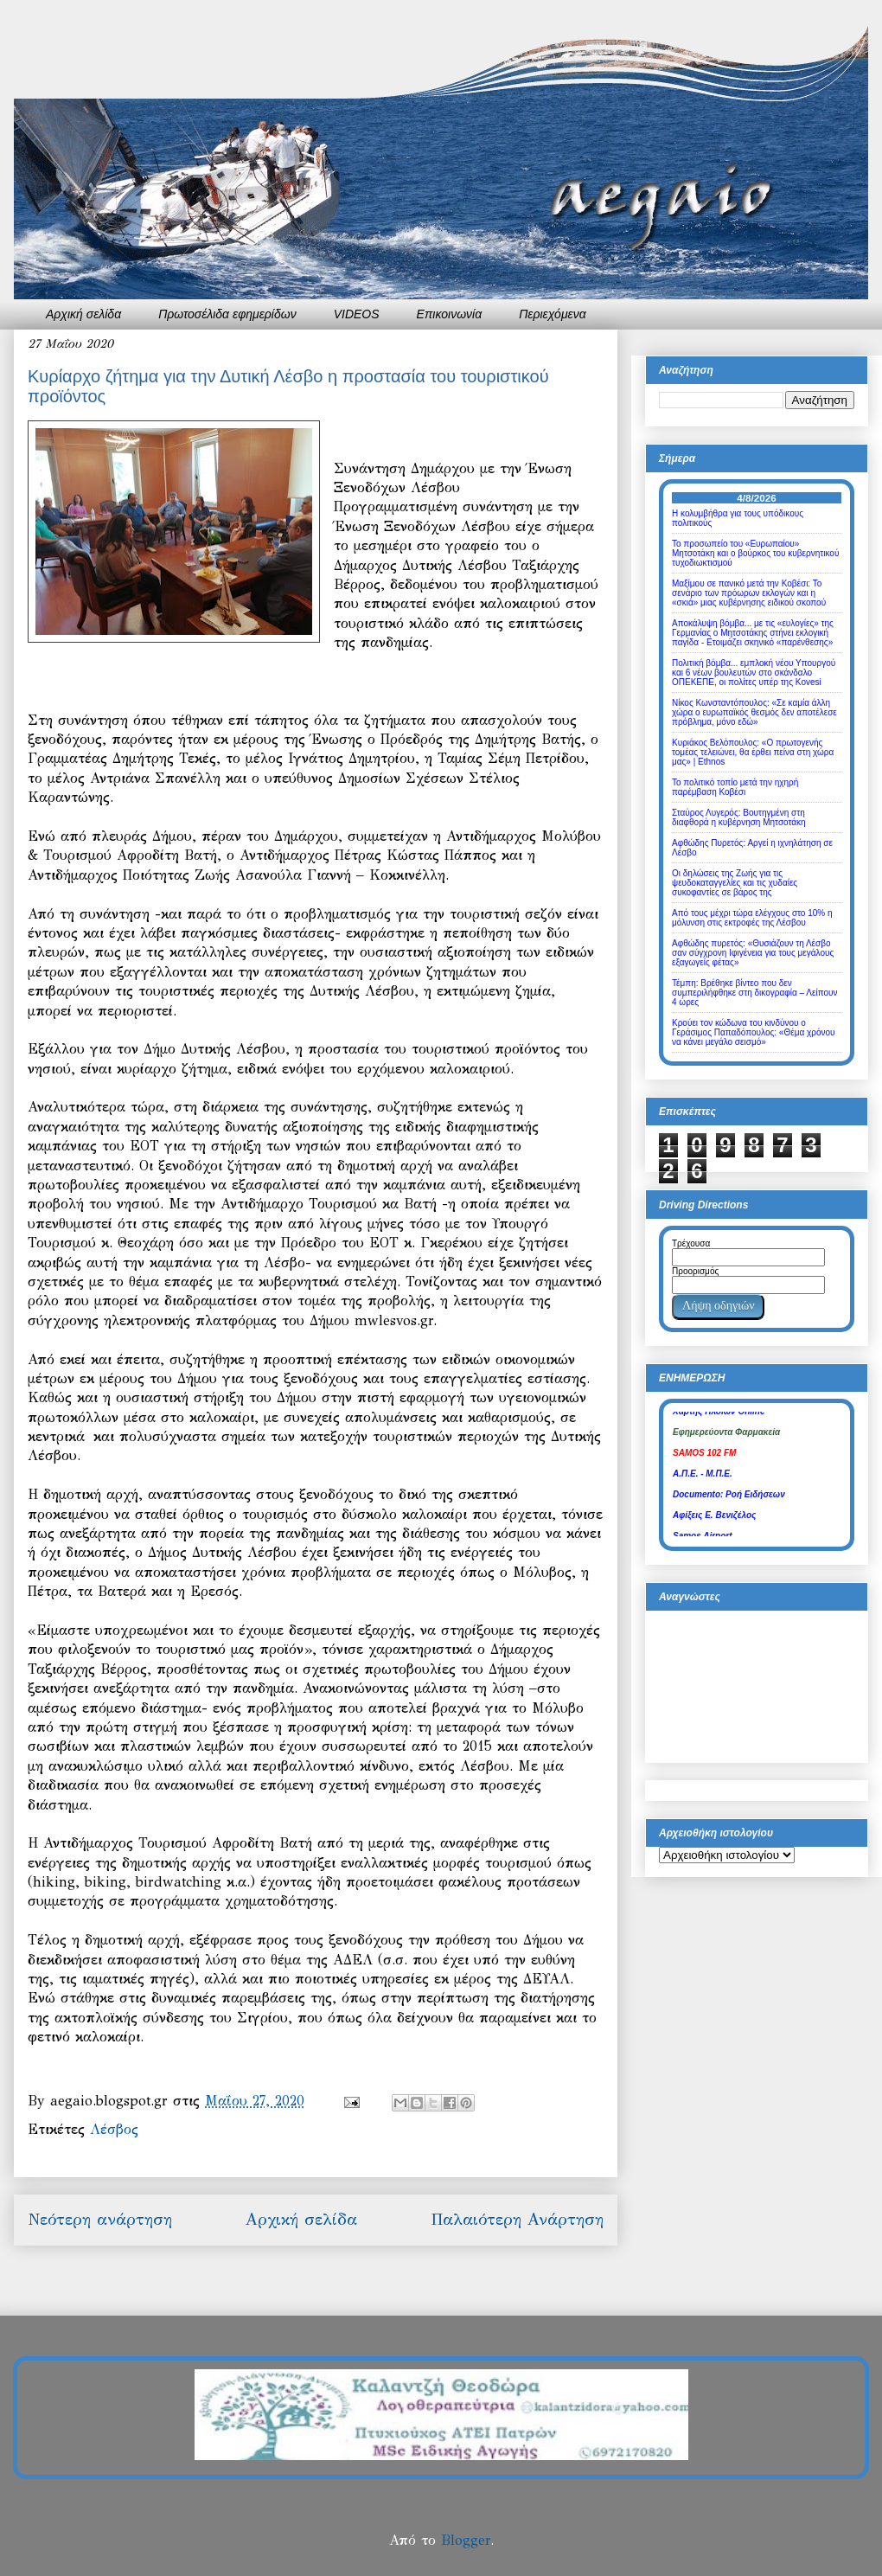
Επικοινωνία (450, 314)
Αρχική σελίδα (83, 314)
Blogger (465, 2540)
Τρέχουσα (691, 1243)
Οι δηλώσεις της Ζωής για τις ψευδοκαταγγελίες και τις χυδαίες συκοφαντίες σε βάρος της (734, 882)
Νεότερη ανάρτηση (100, 2219)
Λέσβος (114, 2129)
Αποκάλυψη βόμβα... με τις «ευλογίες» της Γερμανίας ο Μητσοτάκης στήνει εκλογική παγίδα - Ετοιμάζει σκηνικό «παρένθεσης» (753, 632)
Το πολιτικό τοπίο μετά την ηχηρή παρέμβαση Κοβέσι (735, 787)
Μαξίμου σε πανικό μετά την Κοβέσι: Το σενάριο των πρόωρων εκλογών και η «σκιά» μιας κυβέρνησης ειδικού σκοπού (749, 593)
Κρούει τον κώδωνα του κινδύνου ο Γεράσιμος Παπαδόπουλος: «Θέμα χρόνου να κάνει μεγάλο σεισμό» (753, 1032)
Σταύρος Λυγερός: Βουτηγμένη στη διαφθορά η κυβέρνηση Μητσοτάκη (739, 817)
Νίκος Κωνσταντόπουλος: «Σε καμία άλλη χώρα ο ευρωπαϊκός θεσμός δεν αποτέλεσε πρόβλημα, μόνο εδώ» (754, 712)
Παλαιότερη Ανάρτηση (517, 2219)
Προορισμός (695, 1271)
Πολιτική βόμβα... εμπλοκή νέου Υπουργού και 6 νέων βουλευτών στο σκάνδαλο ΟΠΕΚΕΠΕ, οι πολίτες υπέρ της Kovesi (753, 672)
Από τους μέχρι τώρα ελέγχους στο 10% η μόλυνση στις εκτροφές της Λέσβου (752, 917)
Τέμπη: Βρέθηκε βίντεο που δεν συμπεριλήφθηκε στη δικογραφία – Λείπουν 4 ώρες (754, 992)
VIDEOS (357, 314)
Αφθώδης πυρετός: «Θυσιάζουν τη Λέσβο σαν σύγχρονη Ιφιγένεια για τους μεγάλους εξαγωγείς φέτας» (753, 953)
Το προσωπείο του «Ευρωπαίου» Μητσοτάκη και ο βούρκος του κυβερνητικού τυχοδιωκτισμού (755, 553)
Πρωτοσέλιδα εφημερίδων (227, 314)
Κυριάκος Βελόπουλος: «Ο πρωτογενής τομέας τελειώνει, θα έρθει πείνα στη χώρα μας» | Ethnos (753, 752)
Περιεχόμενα (552, 314)
